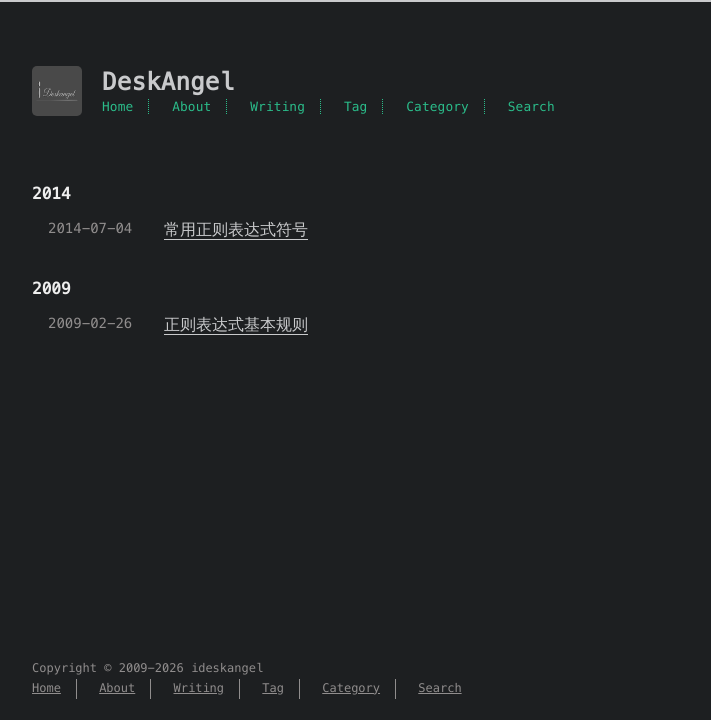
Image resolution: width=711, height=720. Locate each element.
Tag (356, 106)
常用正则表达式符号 (236, 229)
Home (117, 106)
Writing (277, 106)
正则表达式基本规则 (236, 324)
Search (531, 106)
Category (437, 106)
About (191, 106)
